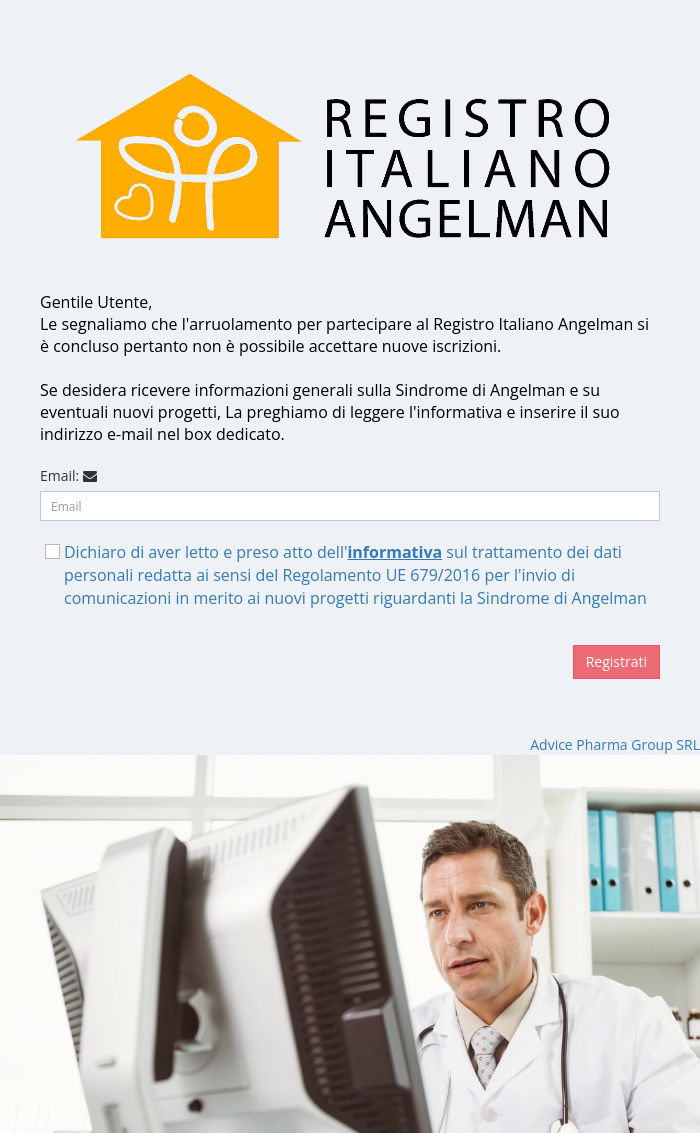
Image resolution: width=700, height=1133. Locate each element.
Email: (59, 475)
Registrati (616, 661)
